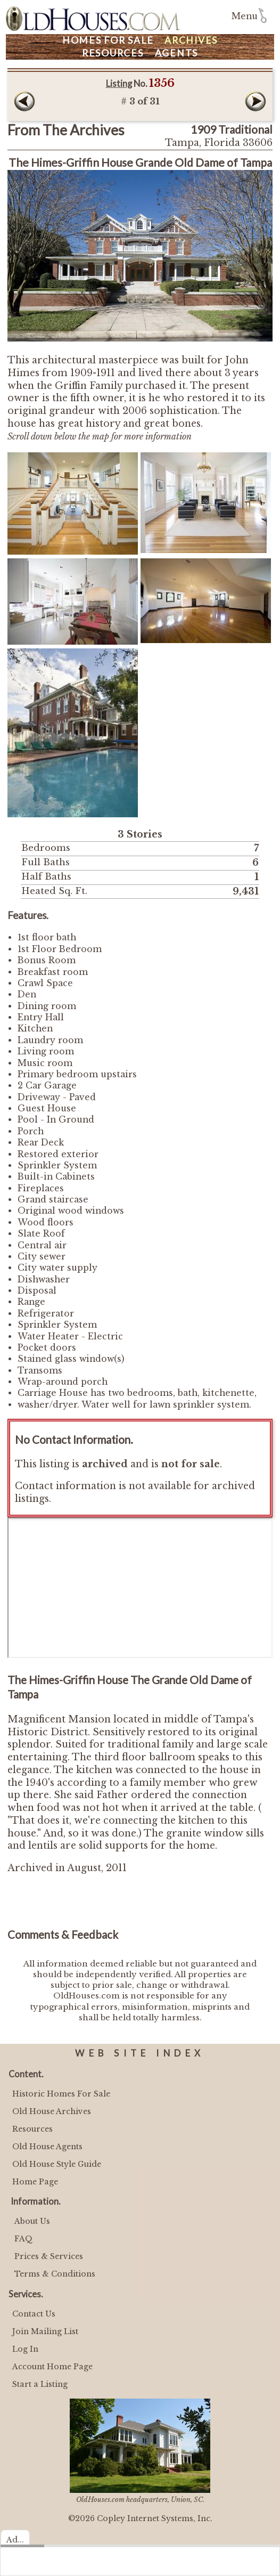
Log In (25, 2349)
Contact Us (33, 2314)
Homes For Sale (108, 40)
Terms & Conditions (54, 2274)
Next (255, 101)
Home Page (35, 2182)
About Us (32, 2221)
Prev (24, 101)
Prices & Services (48, 2256)
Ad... (15, 2540)
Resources (113, 53)
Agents (177, 53)
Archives (191, 40)
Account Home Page (52, 2366)
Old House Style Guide (56, 2164)
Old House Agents (47, 2146)
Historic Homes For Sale (61, 2094)
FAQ (23, 2239)
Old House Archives (51, 2111)
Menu (245, 16)
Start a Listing (40, 2384)
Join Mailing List (45, 2331)
